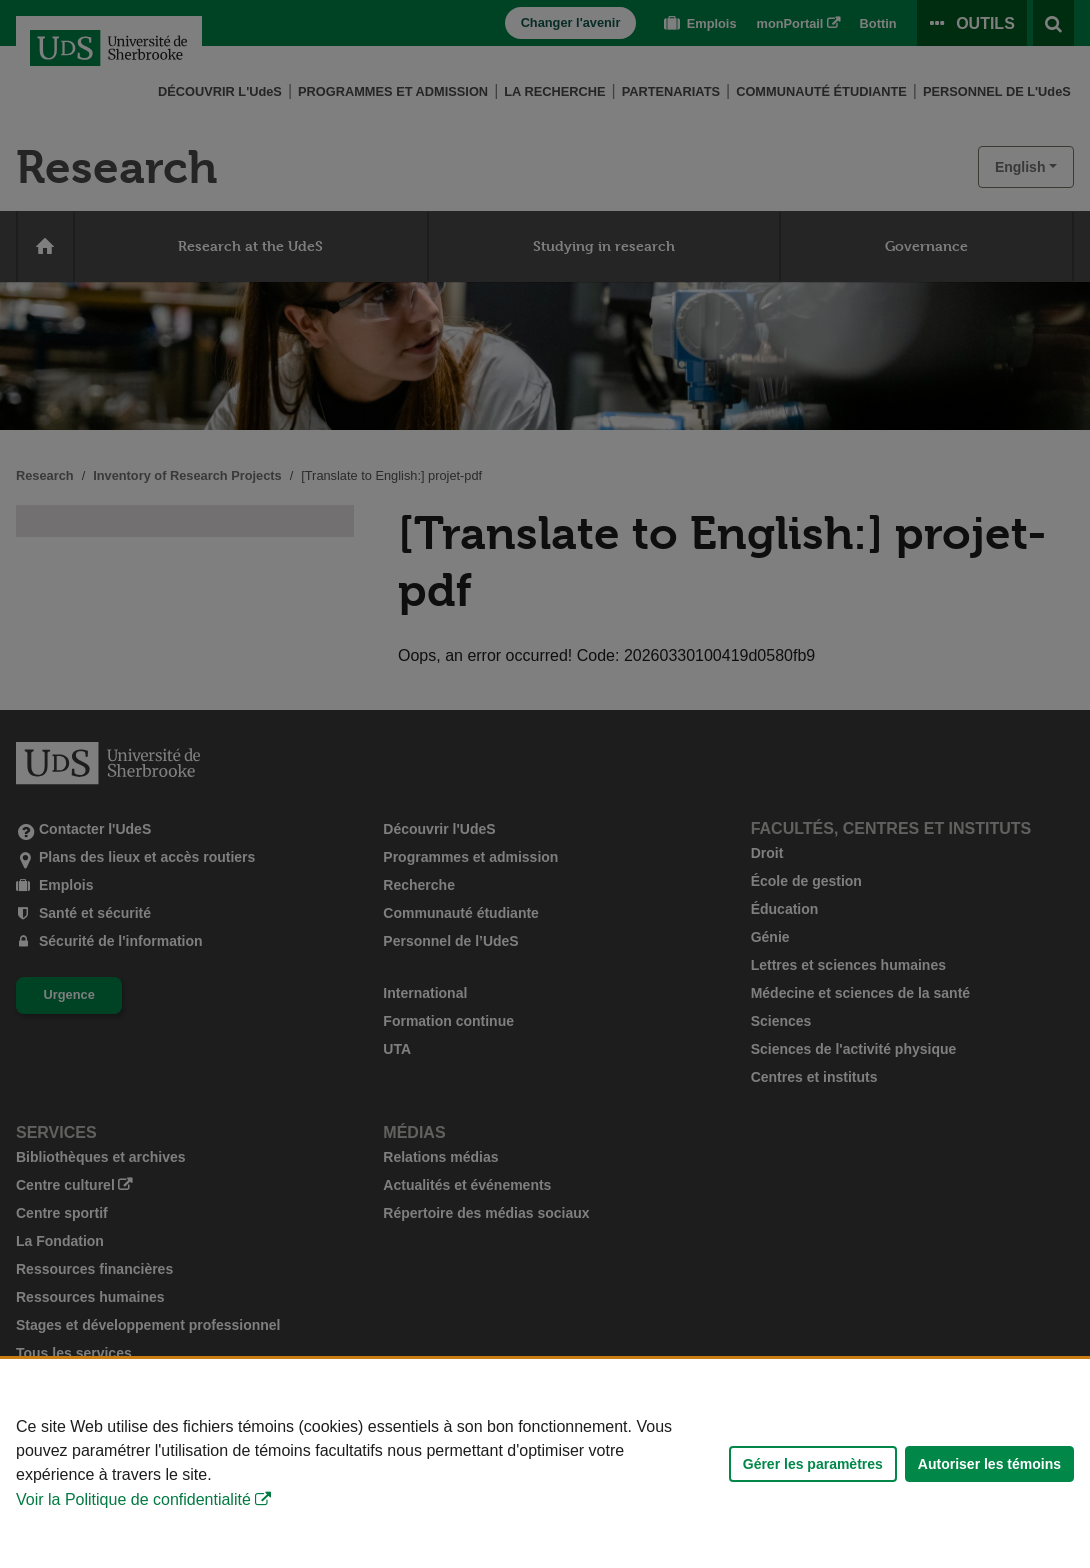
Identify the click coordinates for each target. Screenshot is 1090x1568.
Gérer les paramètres (813, 1464)
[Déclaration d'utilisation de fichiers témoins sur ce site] (545, 1463)
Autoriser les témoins (989, 1464)
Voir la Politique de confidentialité (133, 1499)
